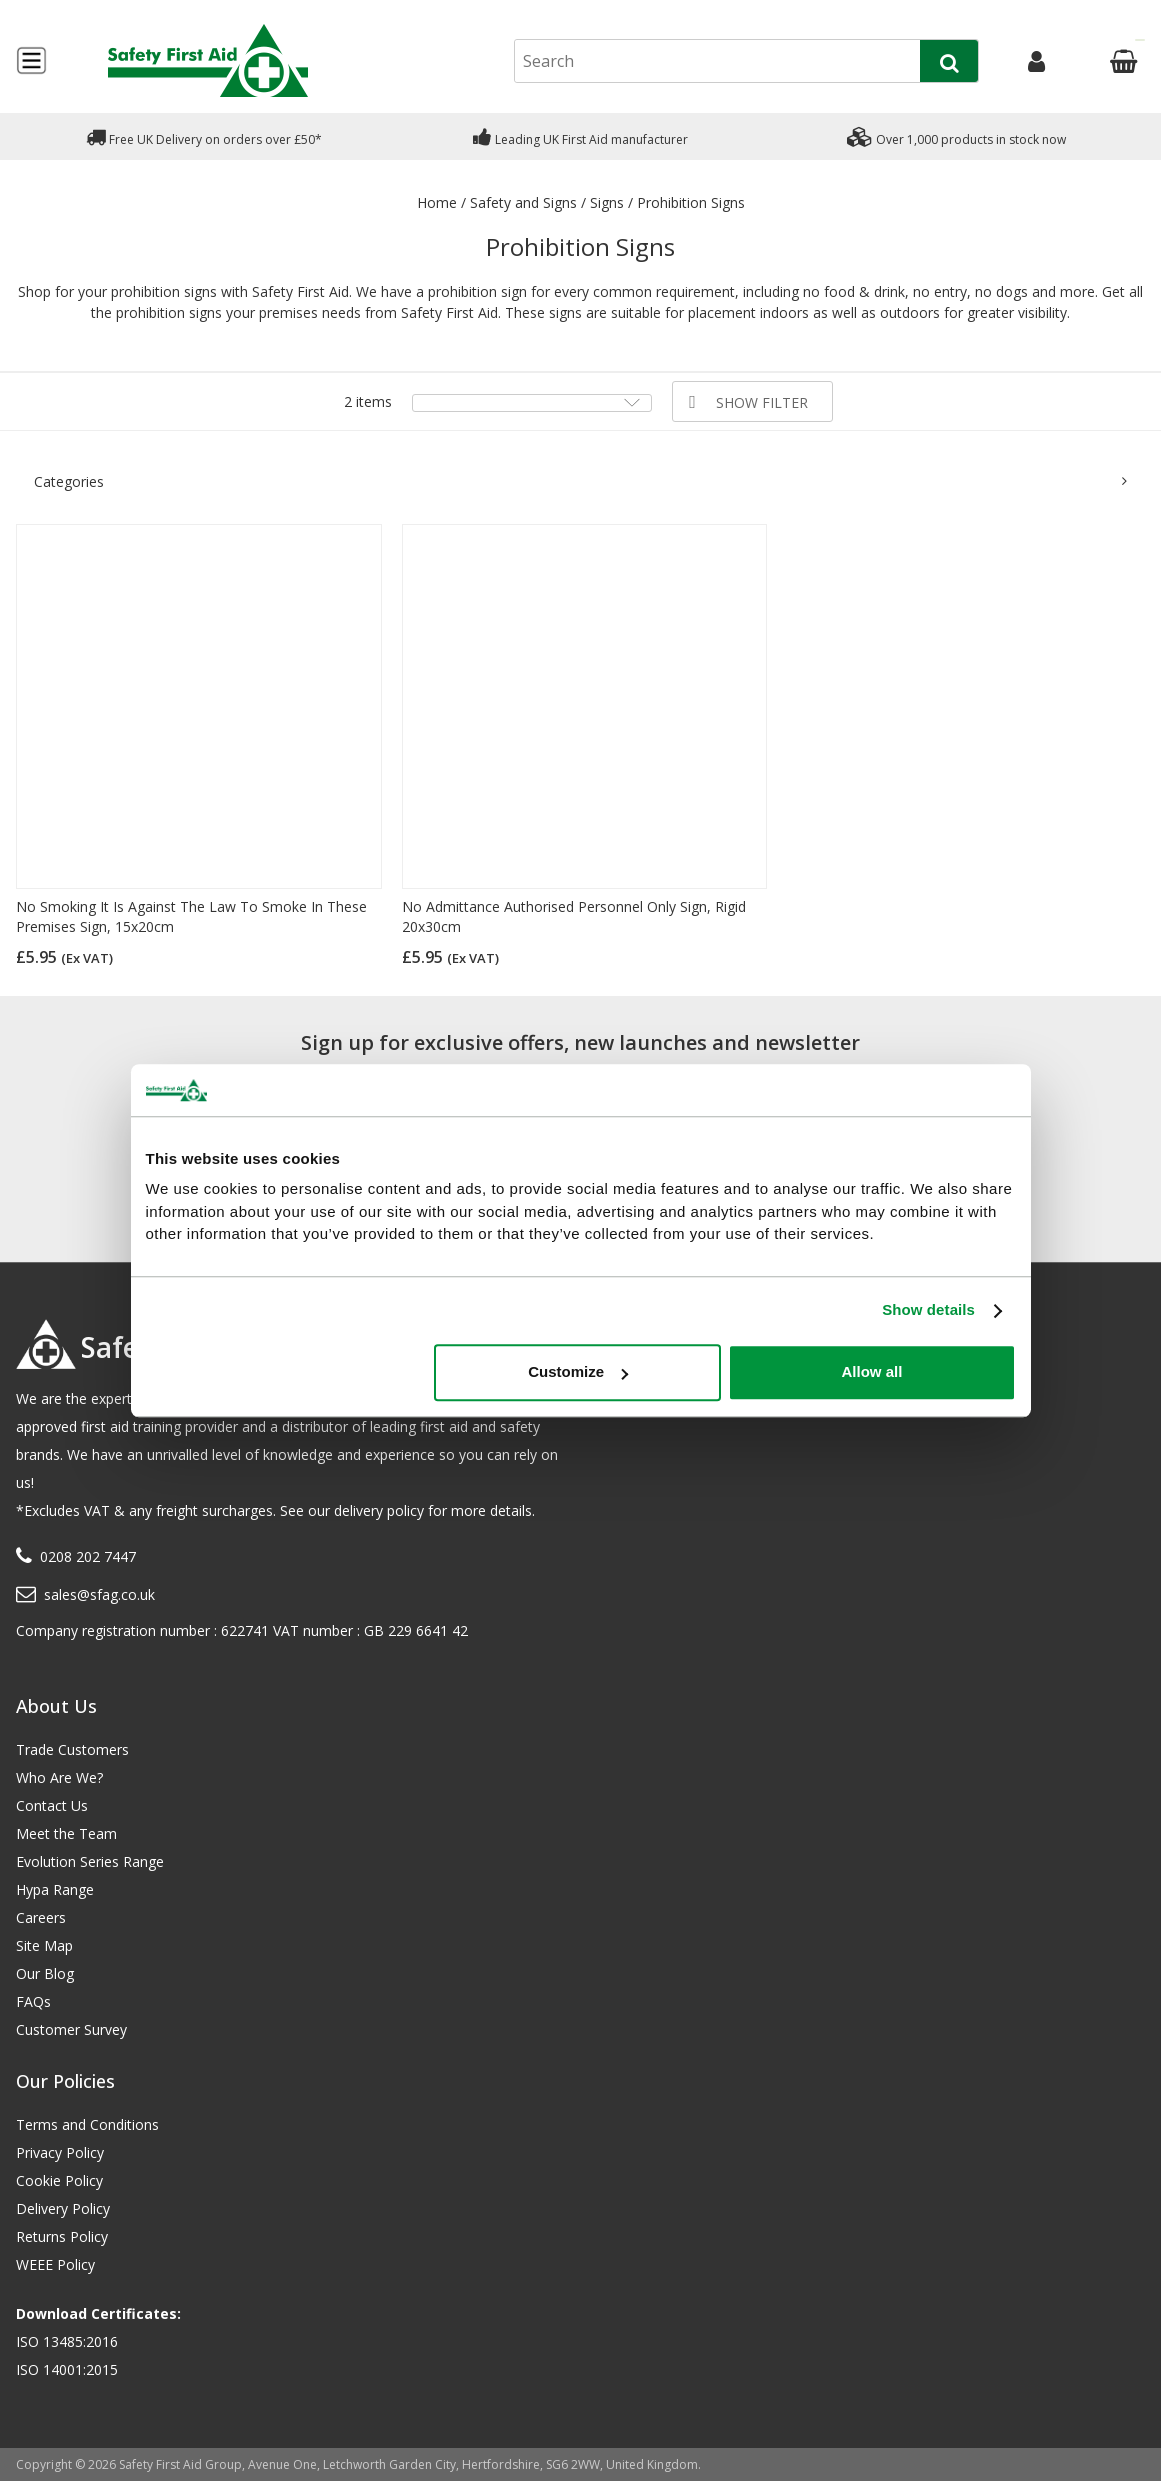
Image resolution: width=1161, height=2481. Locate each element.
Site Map (44, 1945)
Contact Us (52, 1805)
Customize (578, 1372)
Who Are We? (59, 1777)
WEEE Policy (55, 2264)
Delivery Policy (63, 2208)
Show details (928, 1310)
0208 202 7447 (88, 1556)
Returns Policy (62, 2236)
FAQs (33, 2001)
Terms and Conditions (87, 2124)
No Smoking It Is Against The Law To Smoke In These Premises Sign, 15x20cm (191, 916)
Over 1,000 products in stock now (956, 137)
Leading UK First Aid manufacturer (580, 137)
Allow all (872, 1372)
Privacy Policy (60, 2152)
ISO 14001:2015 (67, 2369)
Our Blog (45, 1973)
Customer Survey (71, 2029)
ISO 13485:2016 (67, 2341)
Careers (41, 1917)
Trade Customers (72, 1749)
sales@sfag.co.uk (99, 1594)
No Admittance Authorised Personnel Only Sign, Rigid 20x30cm (574, 916)
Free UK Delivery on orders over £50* (204, 137)
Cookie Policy (59, 2180)
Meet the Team (66, 1833)
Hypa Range (55, 1889)
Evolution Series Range (90, 1861)
